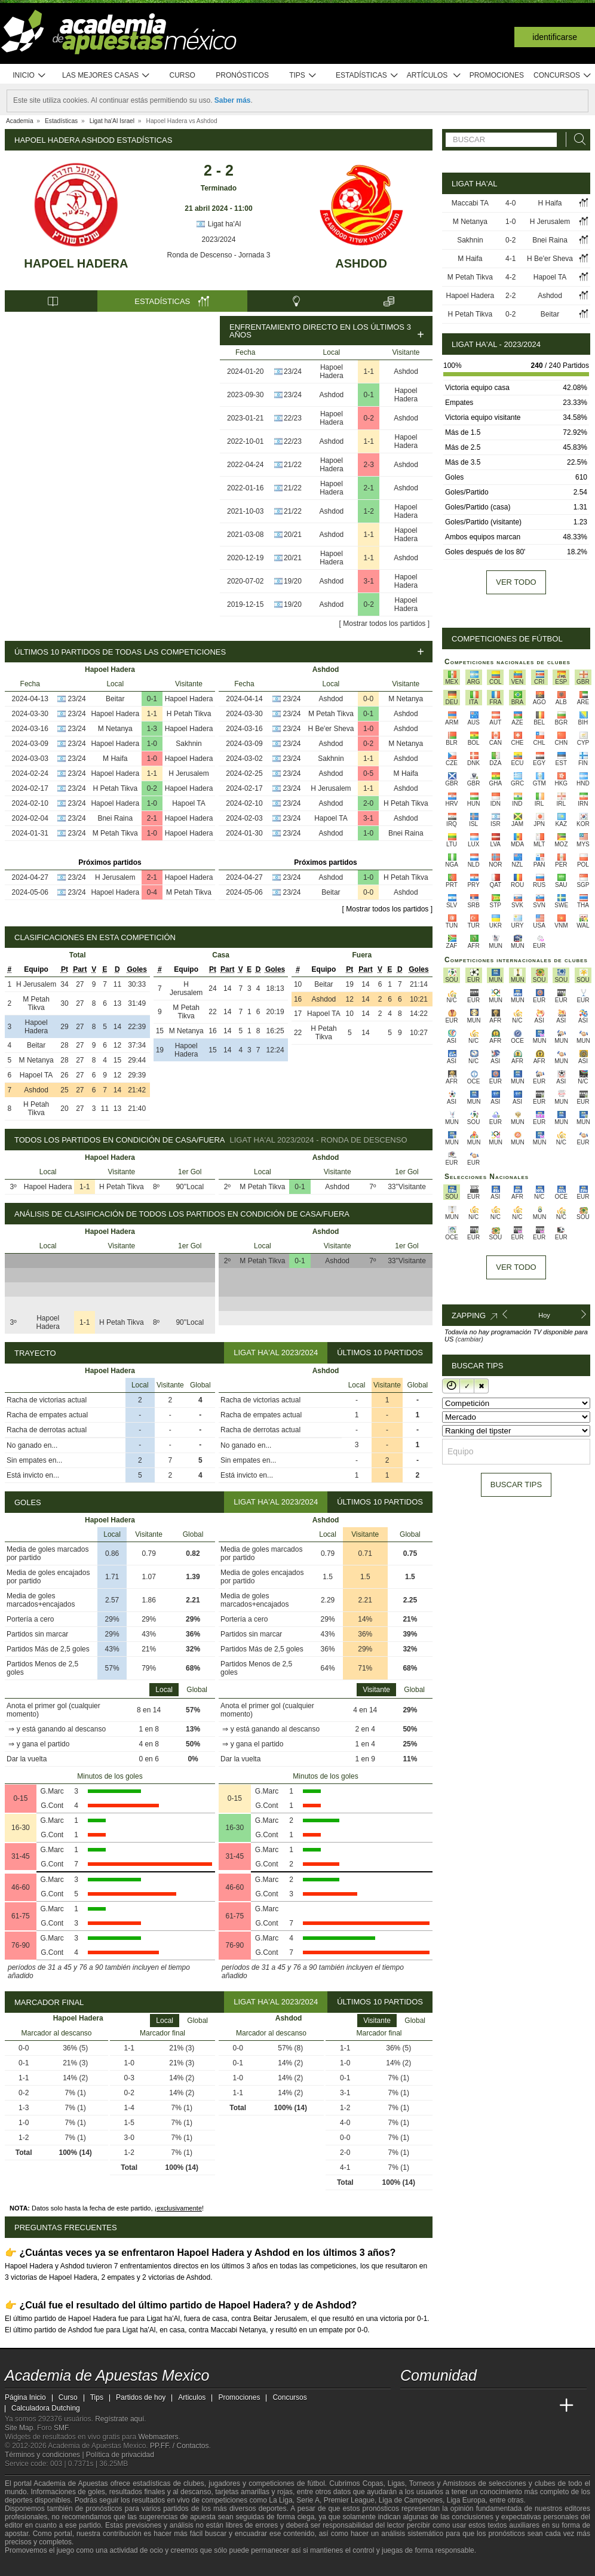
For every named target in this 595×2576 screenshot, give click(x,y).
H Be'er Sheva (331, 728)
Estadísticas (367, 75)
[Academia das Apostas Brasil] (455, 2406)
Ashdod (361, 263)
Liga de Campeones (411, 2500)
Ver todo (516, 582)
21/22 (293, 464)
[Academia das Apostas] (432, 2406)
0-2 (369, 418)
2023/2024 (219, 239)
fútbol (315, 2483)
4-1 (510, 258)
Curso (182, 75)
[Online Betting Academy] (477, 2406)
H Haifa (550, 203)
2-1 (369, 488)
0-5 (368, 773)
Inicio (29, 75)
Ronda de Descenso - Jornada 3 (219, 255)
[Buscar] (576, 139)
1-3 (152, 728)
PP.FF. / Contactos (179, 2446)
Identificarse (554, 37)
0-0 (368, 699)
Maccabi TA (470, 203)
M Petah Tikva (115, 833)
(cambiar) (469, 1339)
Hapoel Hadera (76, 263)
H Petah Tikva (189, 714)
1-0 (152, 743)
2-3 (369, 464)
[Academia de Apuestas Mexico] (410, 2406)
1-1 (369, 371)
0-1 (369, 395)
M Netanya (115, 728)
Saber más (232, 100)
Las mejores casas (106, 75)
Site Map (19, 2428)
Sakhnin (188, 743)
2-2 (510, 295)
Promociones (497, 75)
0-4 (152, 892)
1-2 (369, 511)
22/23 (293, 418)
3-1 (369, 581)
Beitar (115, 699)
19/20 (293, 581)
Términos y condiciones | (45, 2455)
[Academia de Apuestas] (499, 2406)
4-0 (510, 203)
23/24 (293, 371)
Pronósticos (242, 75)
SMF (61, 2428)
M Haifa (115, 758)
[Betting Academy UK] (544, 2406)
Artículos (434, 75)
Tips (303, 75)
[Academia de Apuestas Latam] (522, 2406)
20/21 (293, 534)
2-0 (368, 803)
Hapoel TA (189, 803)
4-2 (510, 277)
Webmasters (158, 2437)
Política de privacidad (120, 2455)
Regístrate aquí (119, 2419)
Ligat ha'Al (218, 224)
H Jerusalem (188, 773)
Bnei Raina (115, 818)
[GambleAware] (35, 2565)
